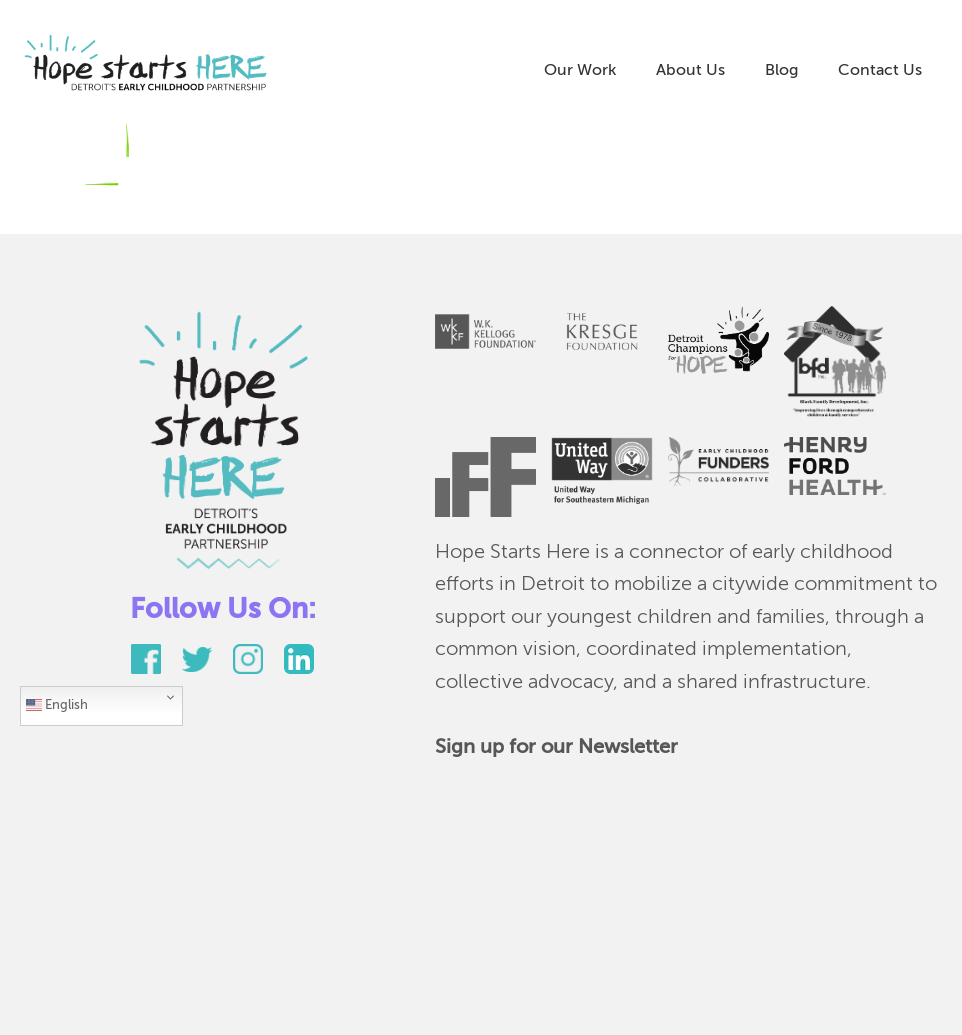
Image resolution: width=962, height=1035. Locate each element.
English (57, 705)
